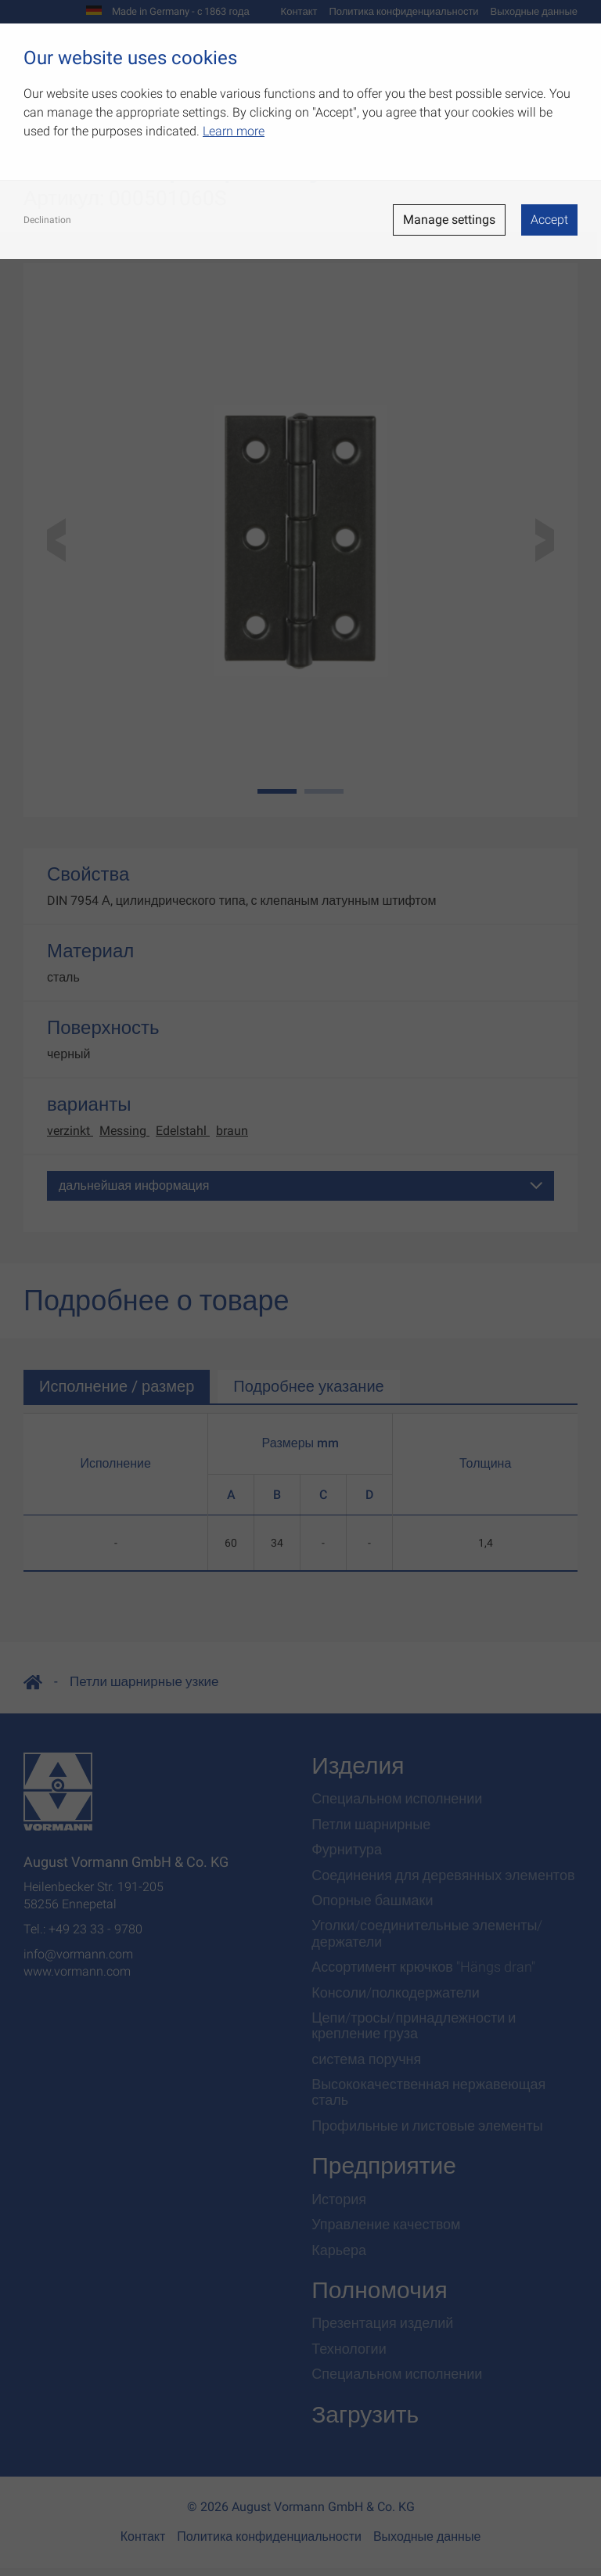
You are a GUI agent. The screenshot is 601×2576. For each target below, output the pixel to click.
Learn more (234, 131)
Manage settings (449, 219)
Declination (47, 219)
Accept (549, 219)
